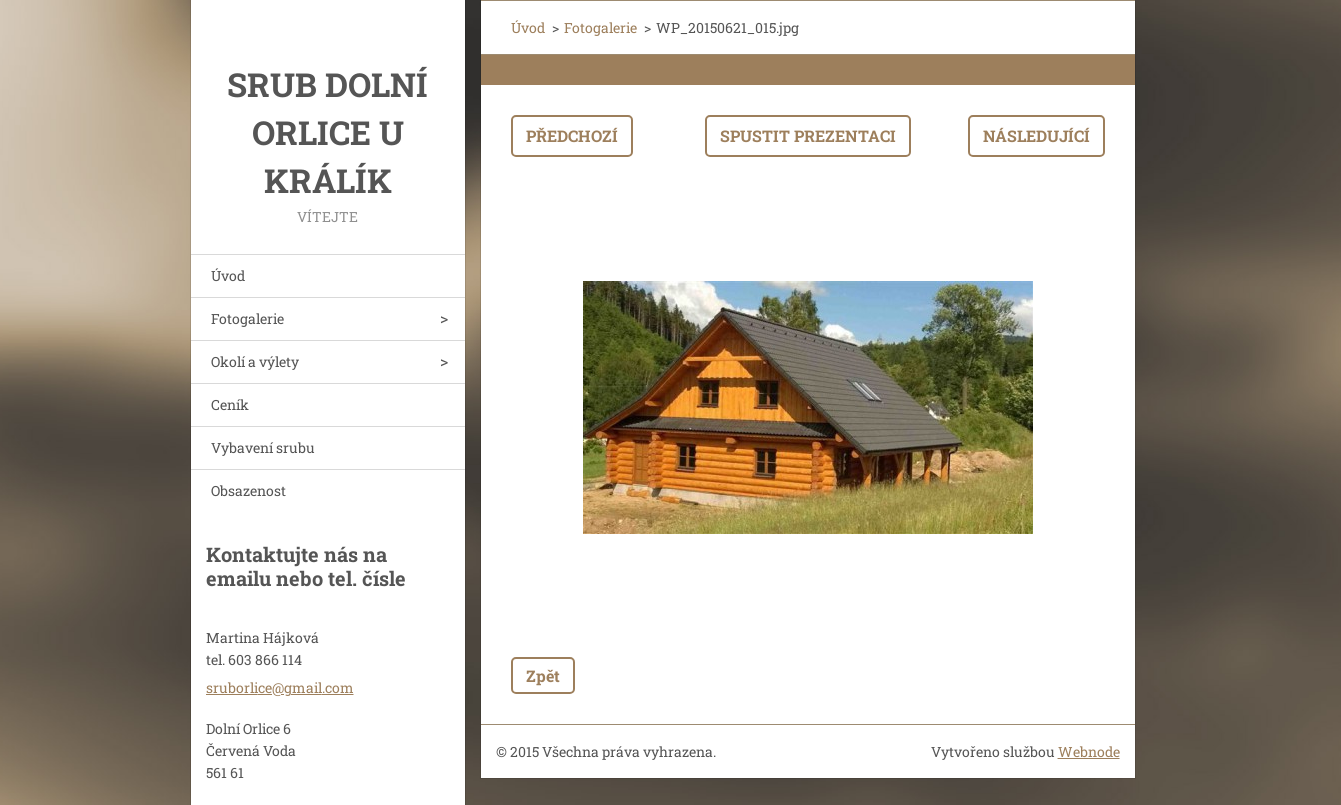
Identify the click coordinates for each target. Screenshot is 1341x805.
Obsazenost (248, 490)
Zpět (543, 675)
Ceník (230, 404)
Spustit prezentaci (808, 135)
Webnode (1089, 751)
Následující (1036, 135)
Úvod (228, 275)
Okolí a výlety (255, 361)
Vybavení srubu (263, 447)
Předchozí (572, 135)
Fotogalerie (247, 318)
